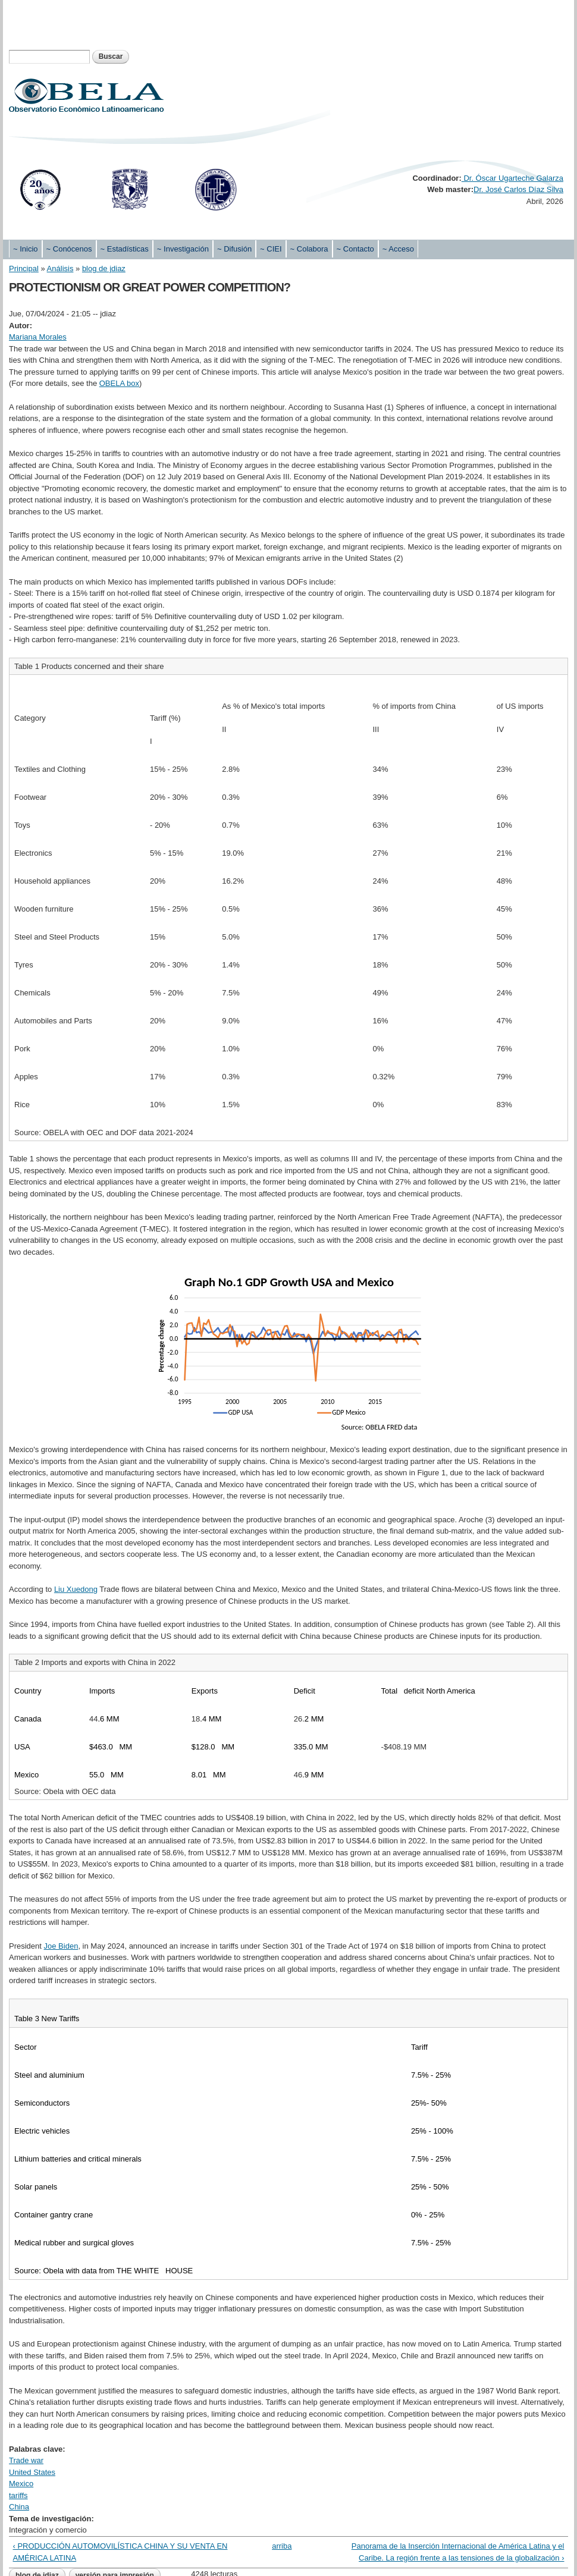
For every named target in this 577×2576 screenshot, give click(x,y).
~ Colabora (309, 248)
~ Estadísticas (125, 248)
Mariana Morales (38, 336)
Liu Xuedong (76, 1589)
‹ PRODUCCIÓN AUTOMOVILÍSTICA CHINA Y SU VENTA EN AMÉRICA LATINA (120, 2552)
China (19, 2506)
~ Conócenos (69, 248)
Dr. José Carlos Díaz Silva (518, 189)
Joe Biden (61, 1946)
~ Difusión (234, 248)
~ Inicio (25, 248)
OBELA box (119, 383)
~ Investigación (183, 248)
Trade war (26, 2460)
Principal (24, 268)
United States (32, 2472)
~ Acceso (398, 248)
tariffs (18, 2495)
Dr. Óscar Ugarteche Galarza (512, 178)
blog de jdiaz (104, 268)
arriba (281, 2546)
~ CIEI (271, 248)
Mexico (21, 2483)
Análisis (60, 268)
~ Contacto (355, 248)
